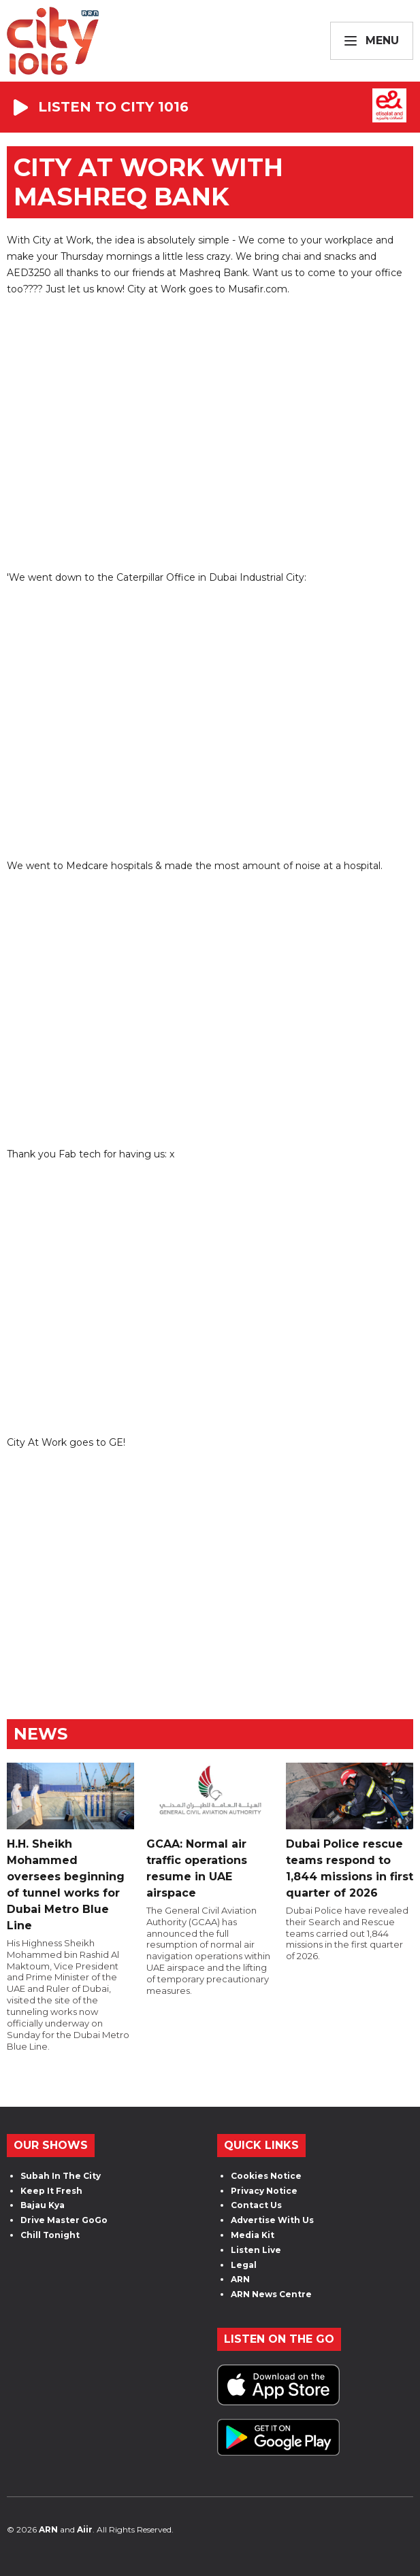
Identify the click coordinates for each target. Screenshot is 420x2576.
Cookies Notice (266, 2176)
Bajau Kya (42, 2205)
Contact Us (256, 2205)
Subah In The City (60, 2176)
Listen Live (256, 2250)
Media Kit (252, 2235)
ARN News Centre (271, 2294)
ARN (240, 2279)
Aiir (85, 2529)
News (40, 1734)
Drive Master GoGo (64, 2220)
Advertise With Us (272, 2220)
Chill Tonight (50, 2235)
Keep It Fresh (51, 2191)
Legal (244, 2265)
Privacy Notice (264, 2191)
